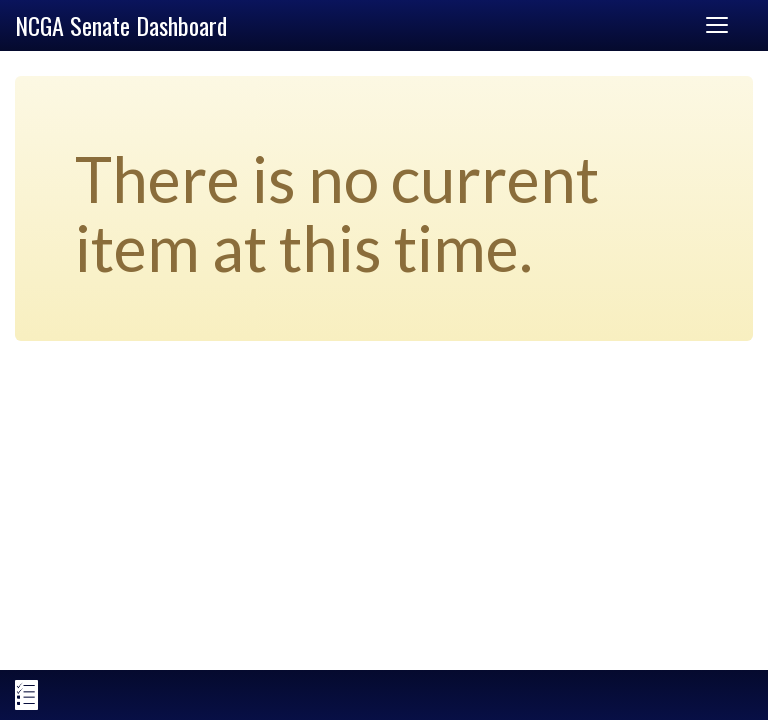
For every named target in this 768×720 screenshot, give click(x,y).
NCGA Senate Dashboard (121, 25)
